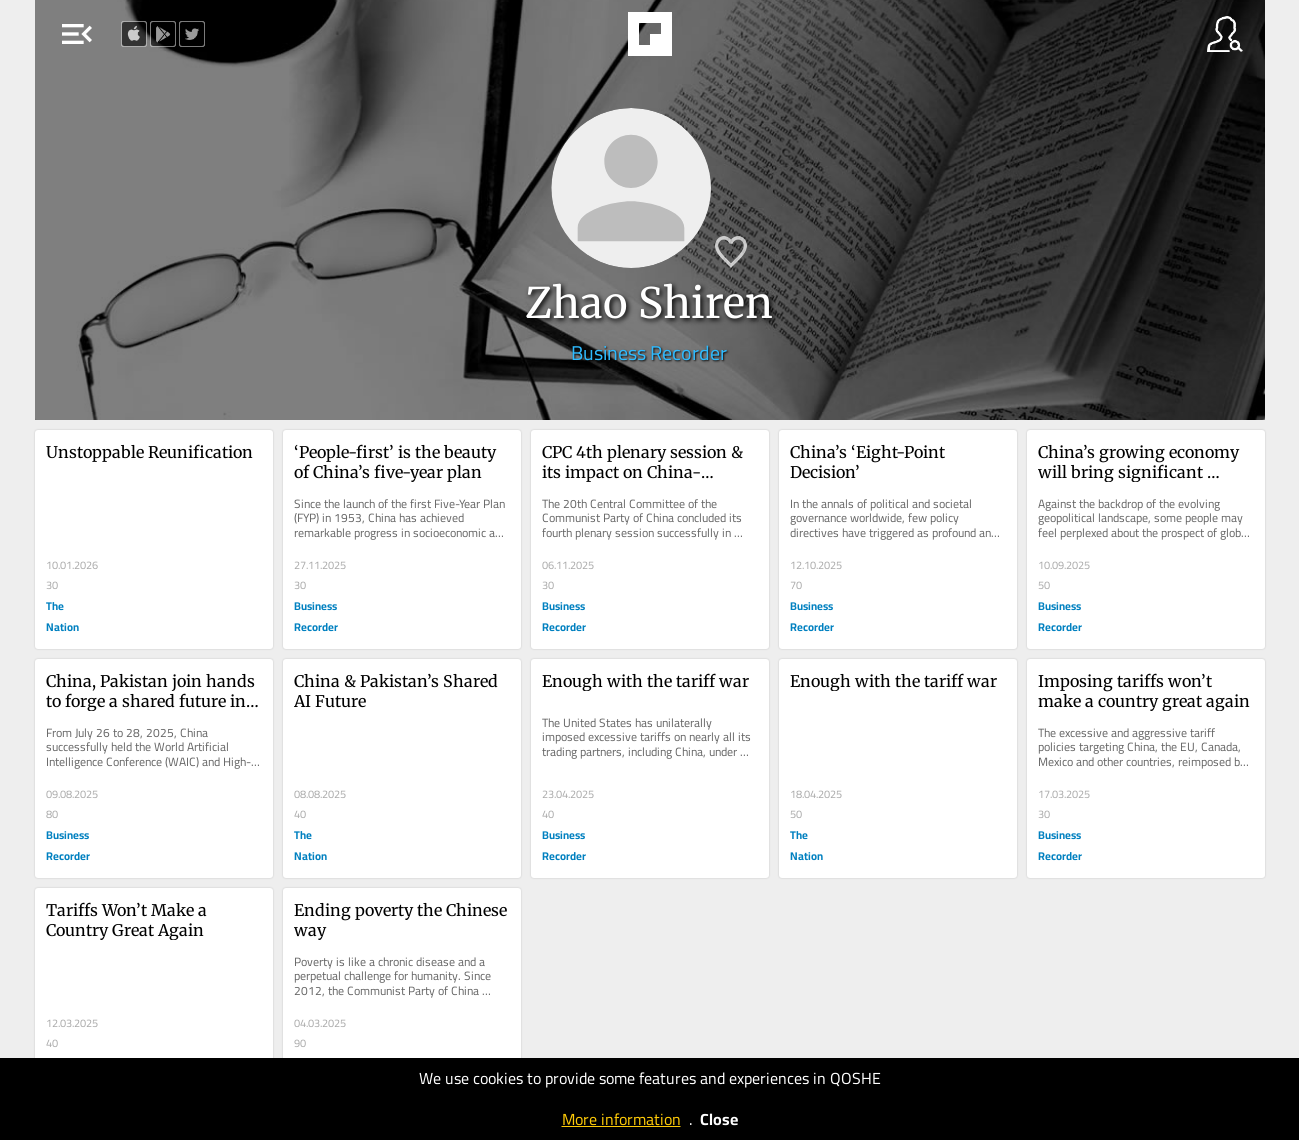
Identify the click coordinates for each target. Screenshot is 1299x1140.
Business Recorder (649, 352)
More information (621, 1119)
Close (719, 1119)
